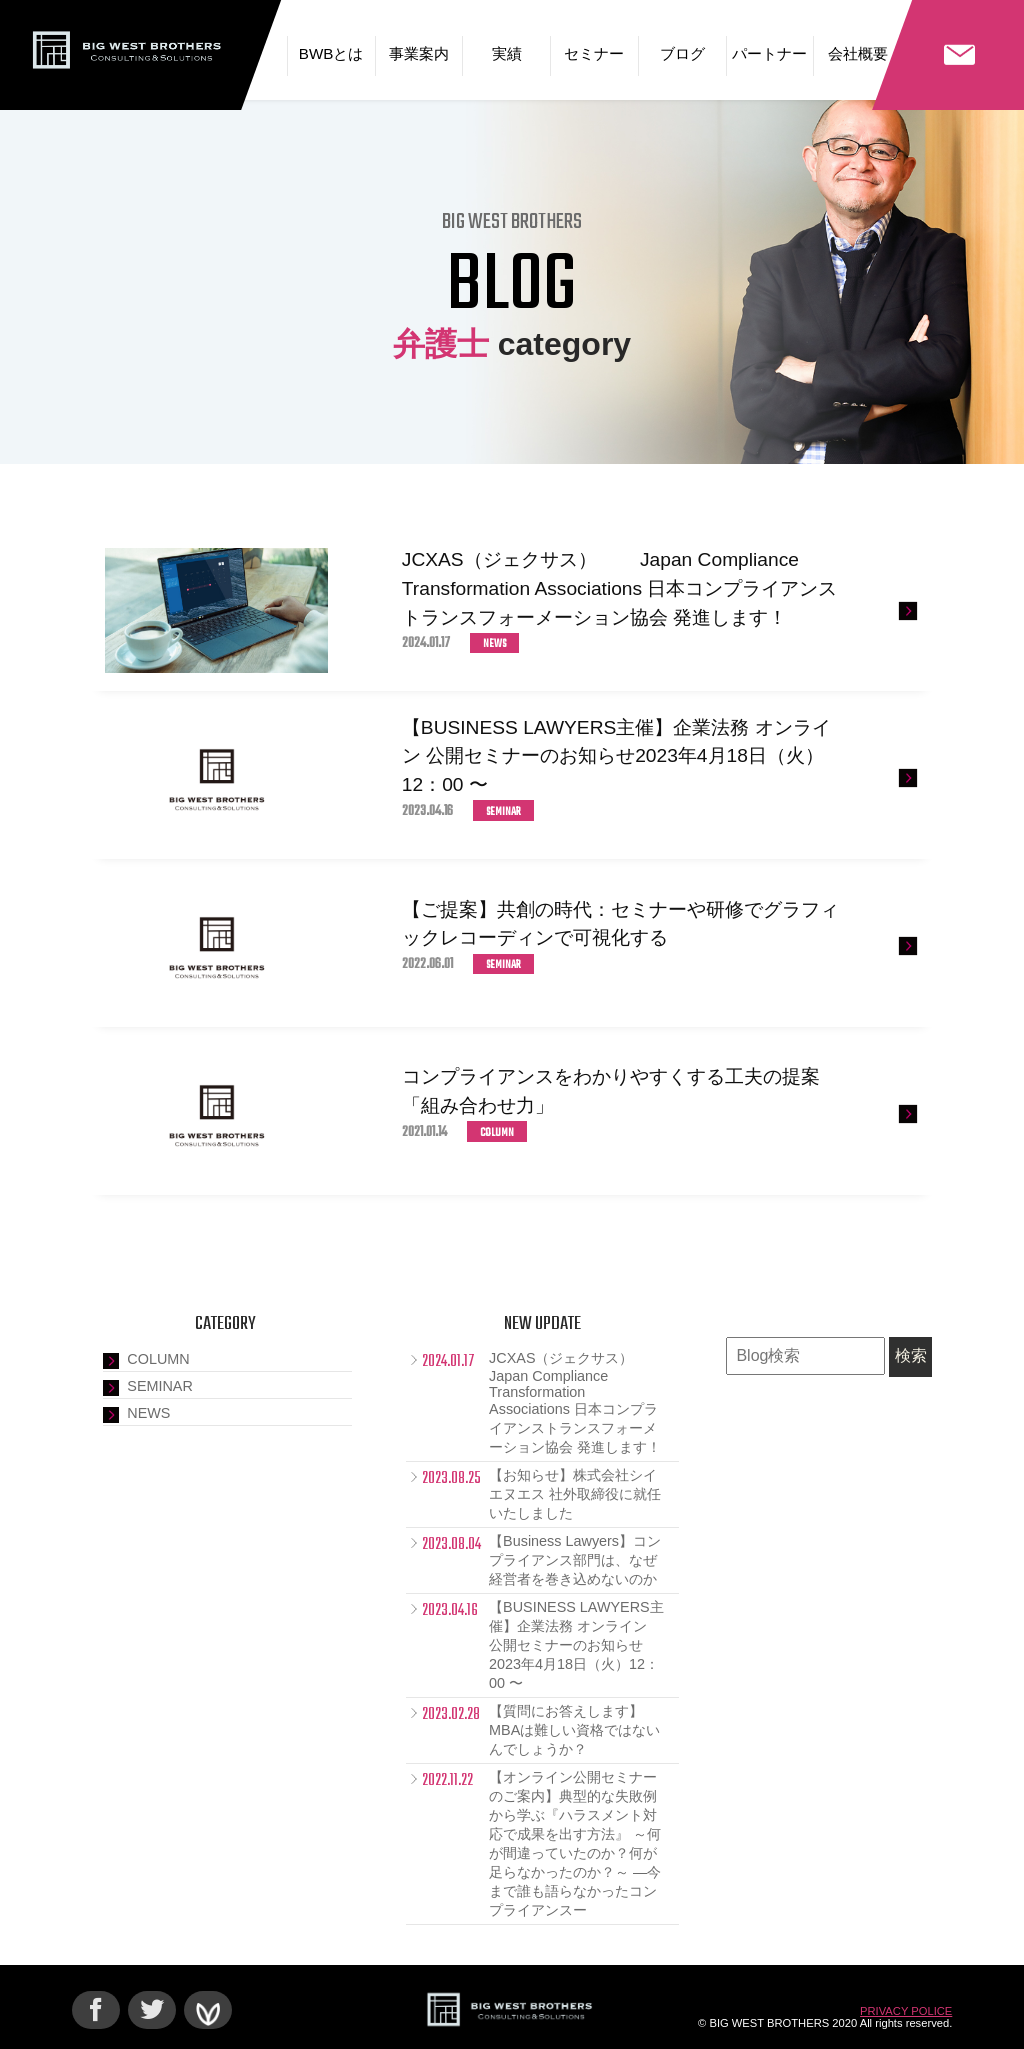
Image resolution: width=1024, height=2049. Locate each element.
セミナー (594, 53)
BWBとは (331, 53)
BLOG (511, 287)
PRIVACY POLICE (906, 2011)
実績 (507, 53)
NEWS (148, 1413)
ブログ (682, 53)
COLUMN (158, 1359)
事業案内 (419, 53)
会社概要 (858, 53)
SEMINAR (160, 1386)
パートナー (769, 53)
